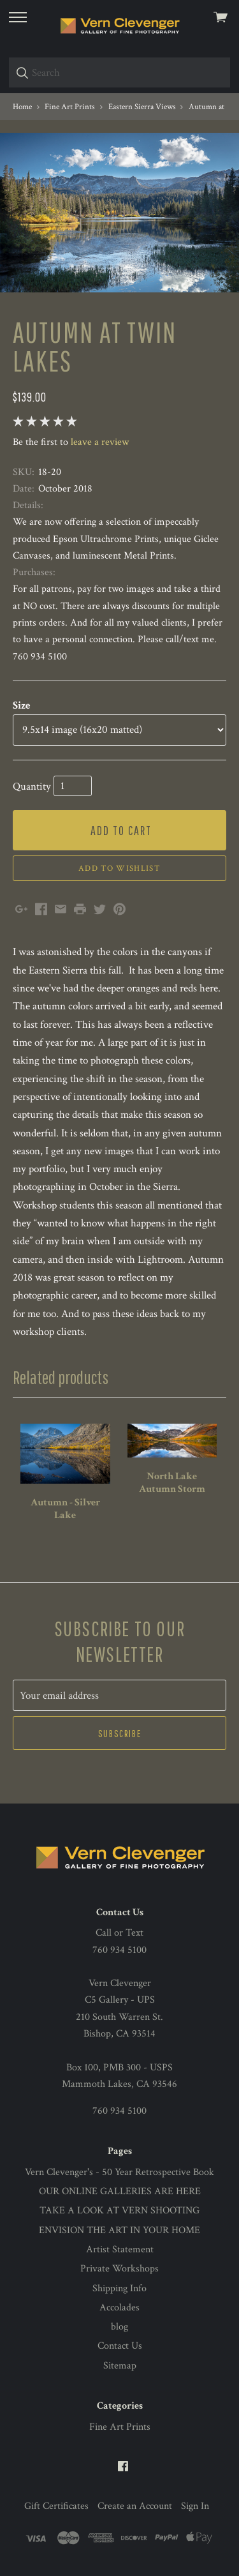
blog (119, 2326)
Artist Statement (120, 2249)
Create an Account (135, 2506)
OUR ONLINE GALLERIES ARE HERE (120, 2191)
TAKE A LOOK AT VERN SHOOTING (119, 2210)
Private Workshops (119, 2268)
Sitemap (119, 2365)
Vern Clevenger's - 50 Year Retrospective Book (119, 2172)
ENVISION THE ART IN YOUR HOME (119, 2230)
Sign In (195, 2506)
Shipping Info (119, 2288)
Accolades (119, 2307)
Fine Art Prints (119, 2427)
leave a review (100, 442)
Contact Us (120, 2346)
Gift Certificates (56, 2506)
